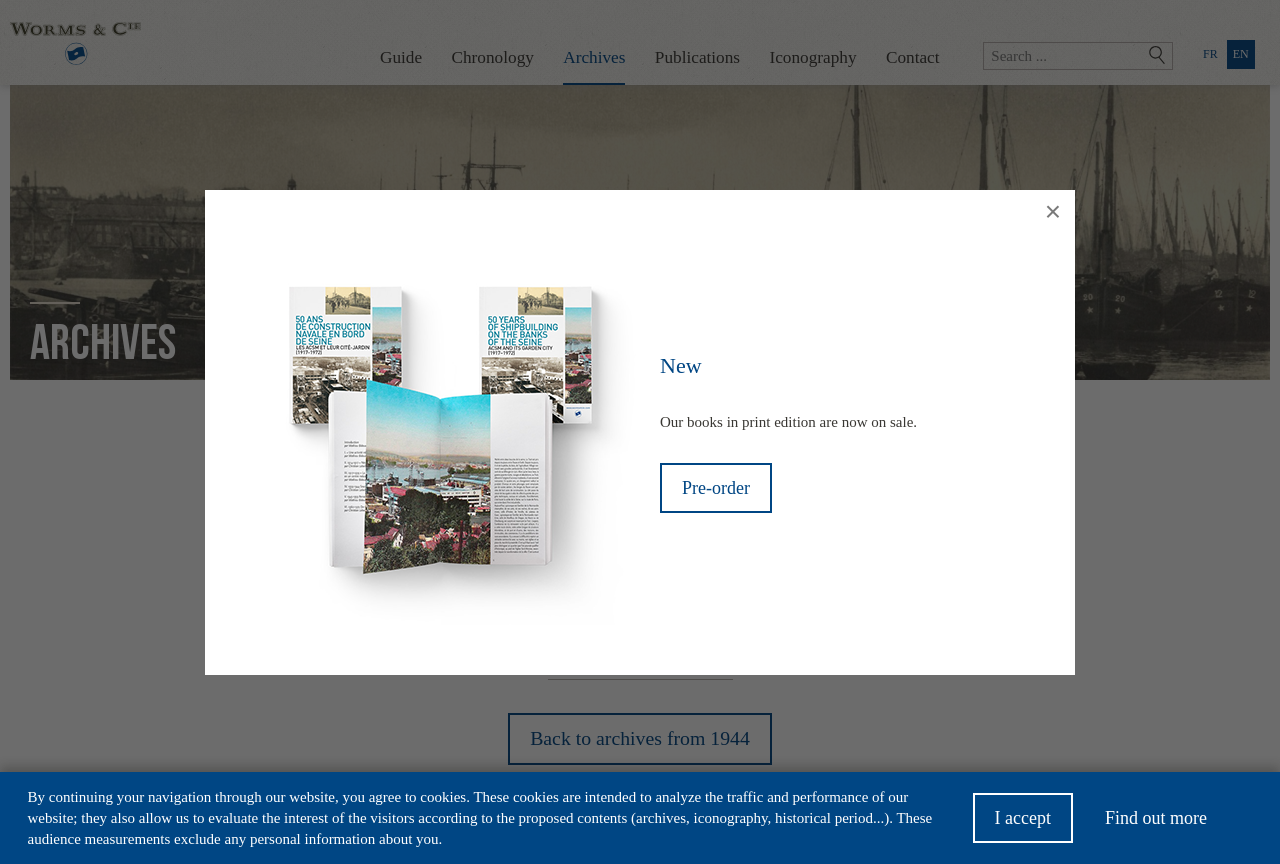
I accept (1023, 825)
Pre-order (716, 488)
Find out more (1156, 825)
